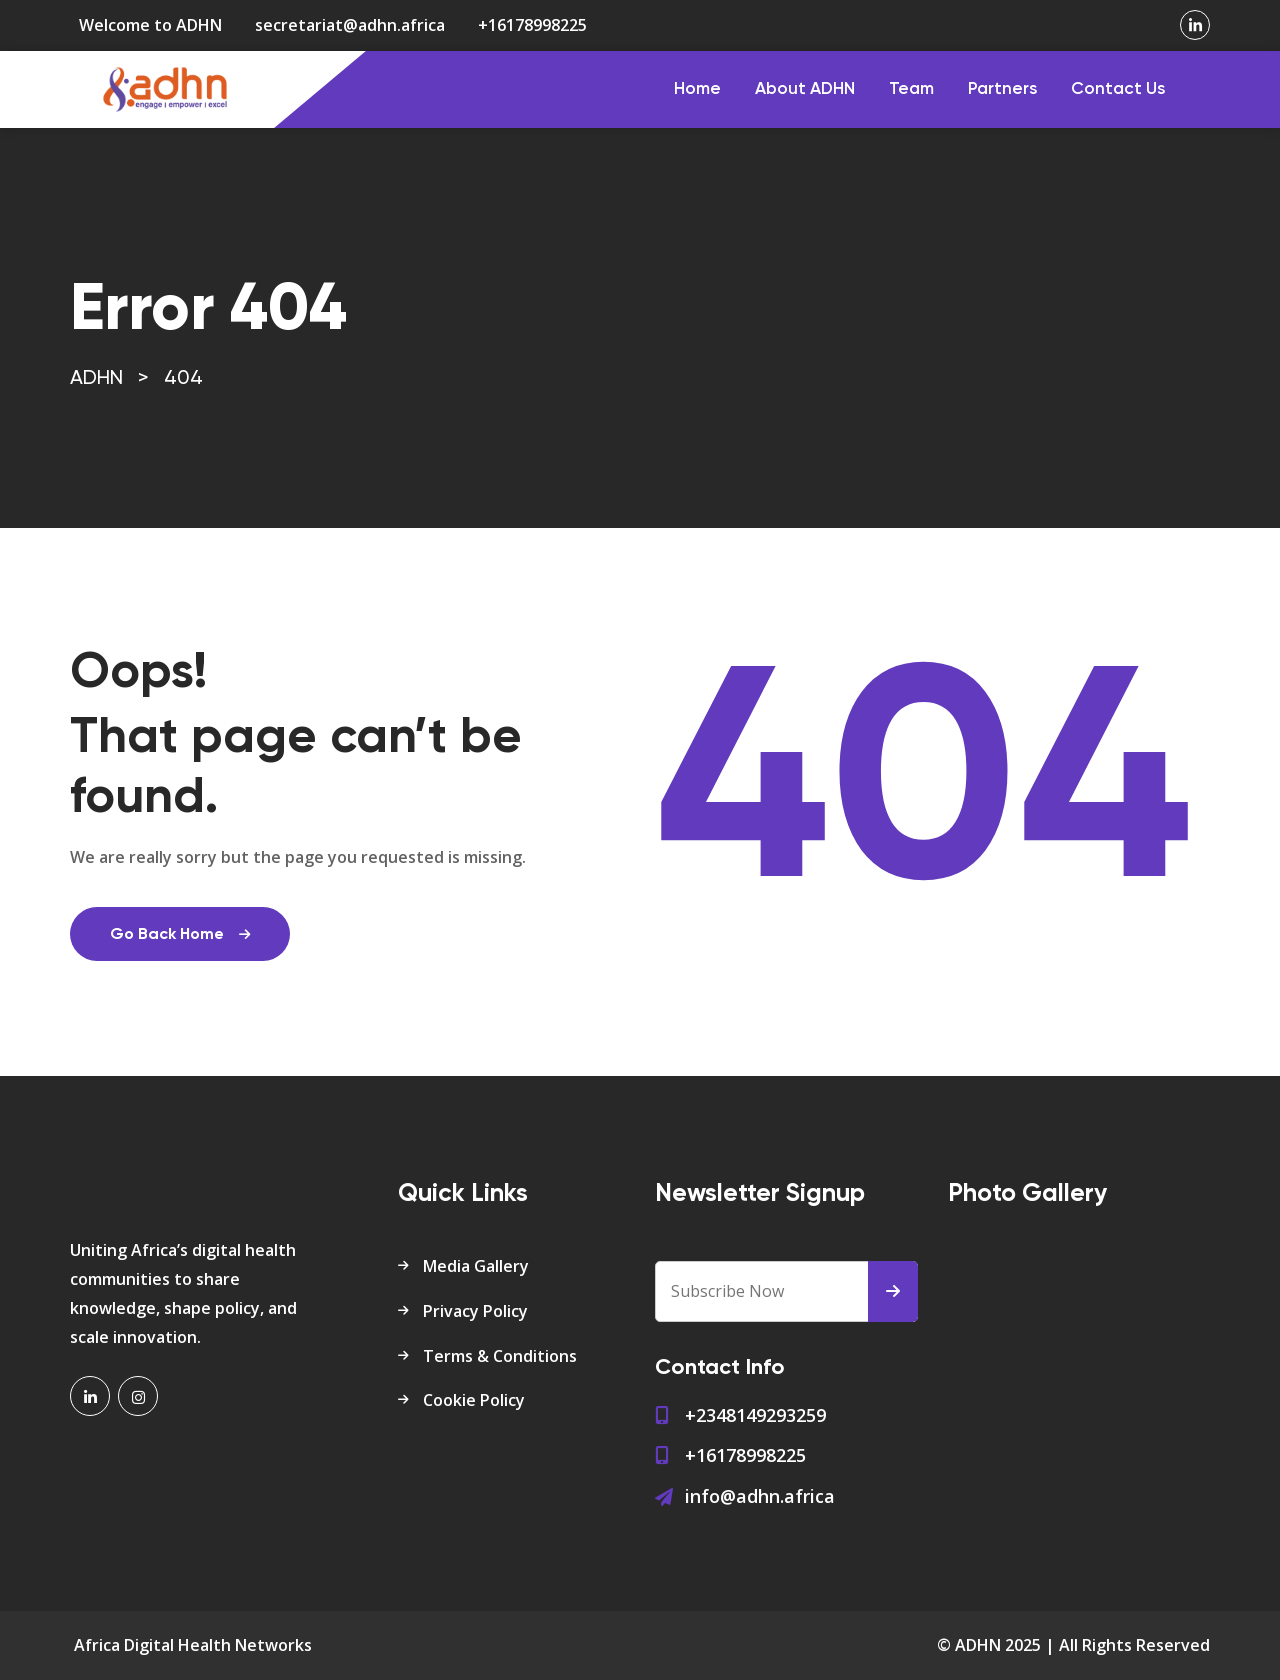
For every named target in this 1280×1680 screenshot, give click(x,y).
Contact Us (1118, 89)
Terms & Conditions (500, 1356)
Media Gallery (476, 1266)
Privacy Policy (475, 1311)
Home (697, 89)
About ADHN (805, 89)
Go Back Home (180, 935)
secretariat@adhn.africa (350, 25)
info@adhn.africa (760, 1496)
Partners (1002, 89)
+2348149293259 (755, 1415)
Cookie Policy (474, 1400)
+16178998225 (532, 25)
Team (911, 89)
